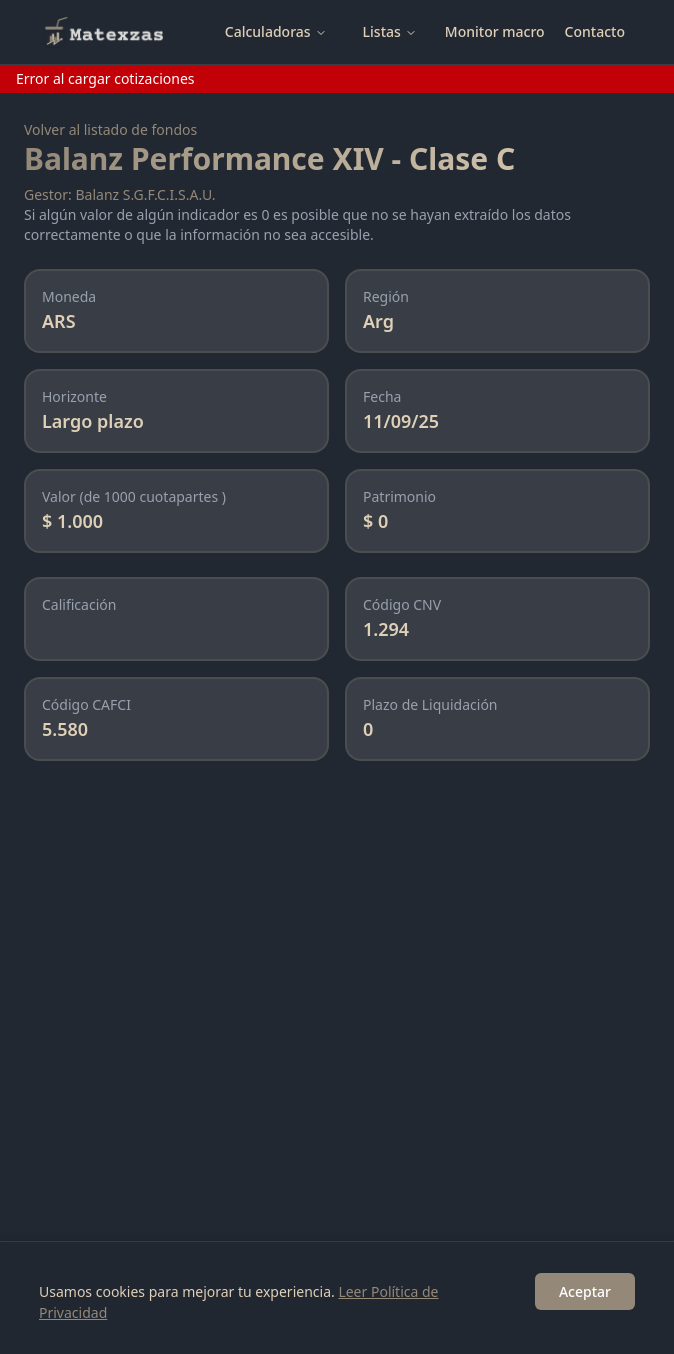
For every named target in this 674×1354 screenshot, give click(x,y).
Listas (390, 31)
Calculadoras (276, 31)
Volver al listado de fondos (110, 129)
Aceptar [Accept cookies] (585, 1291)
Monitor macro (495, 31)
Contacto (595, 31)
